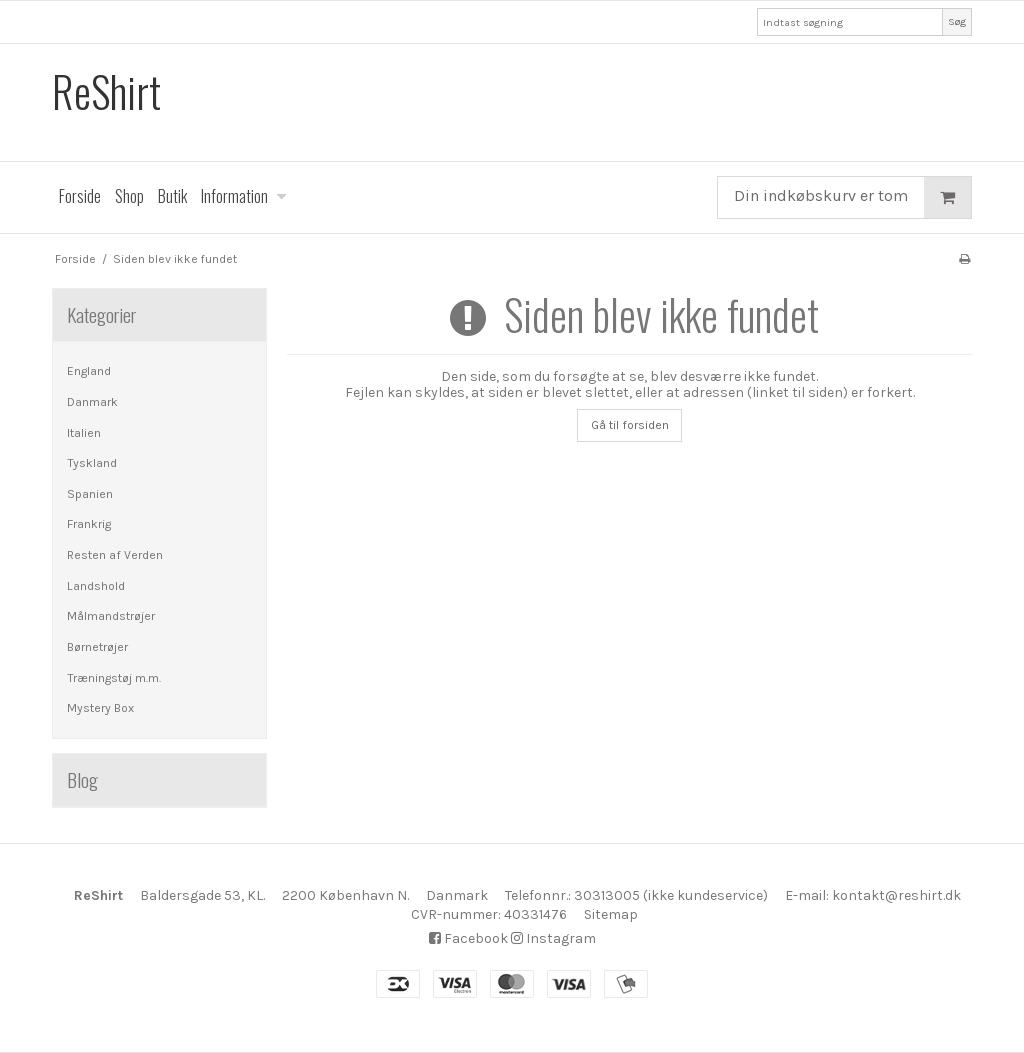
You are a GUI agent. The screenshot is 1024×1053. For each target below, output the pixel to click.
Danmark (92, 402)
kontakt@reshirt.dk (896, 895)
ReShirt (106, 91)
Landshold (96, 586)
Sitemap (611, 914)
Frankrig (89, 524)
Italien (84, 433)
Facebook (468, 938)
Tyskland (92, 463)
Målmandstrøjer (111, 616)
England (89, 371)
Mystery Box (100, 708)
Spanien (90, 494)
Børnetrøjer (97, 647)
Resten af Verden (115, 555)
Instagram (553, 938)
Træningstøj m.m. (114, 678)
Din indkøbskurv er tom (852, 197)
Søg (957, 21)
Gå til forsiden (630, 425)
